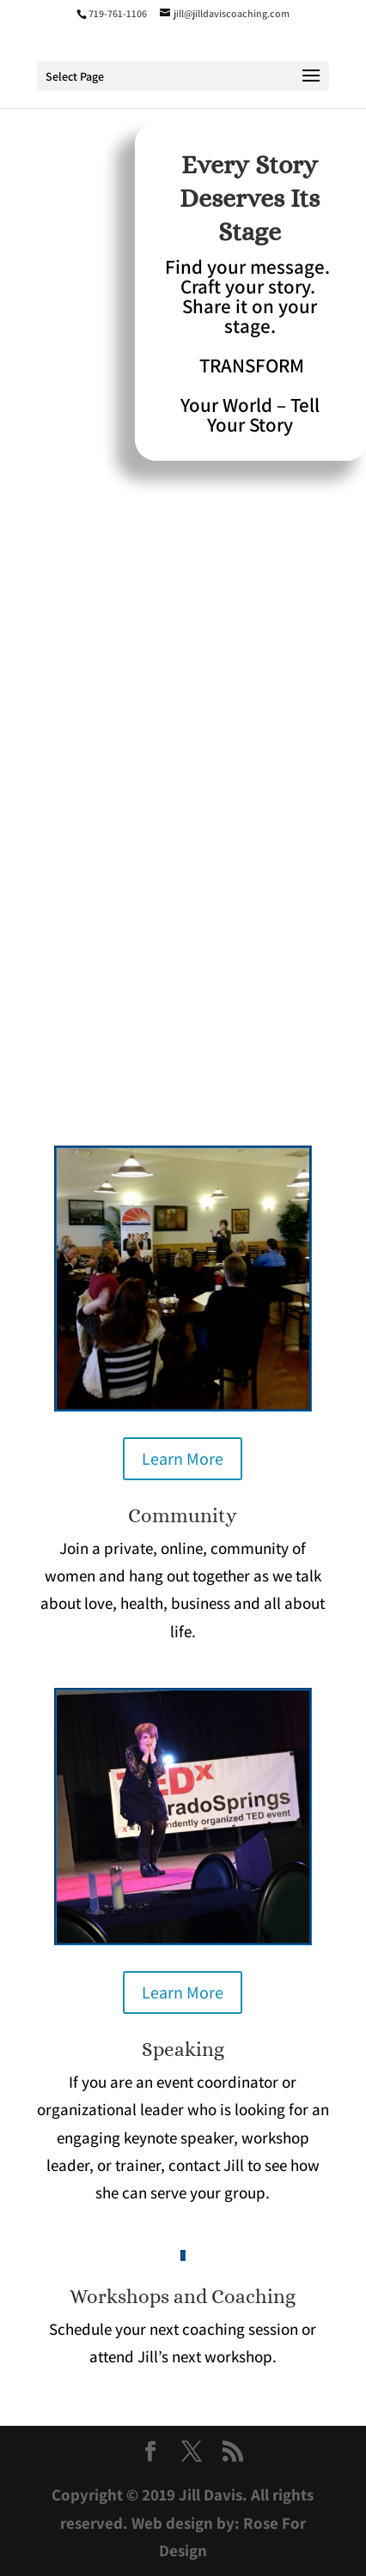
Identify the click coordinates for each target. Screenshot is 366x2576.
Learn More (182, 1459)
